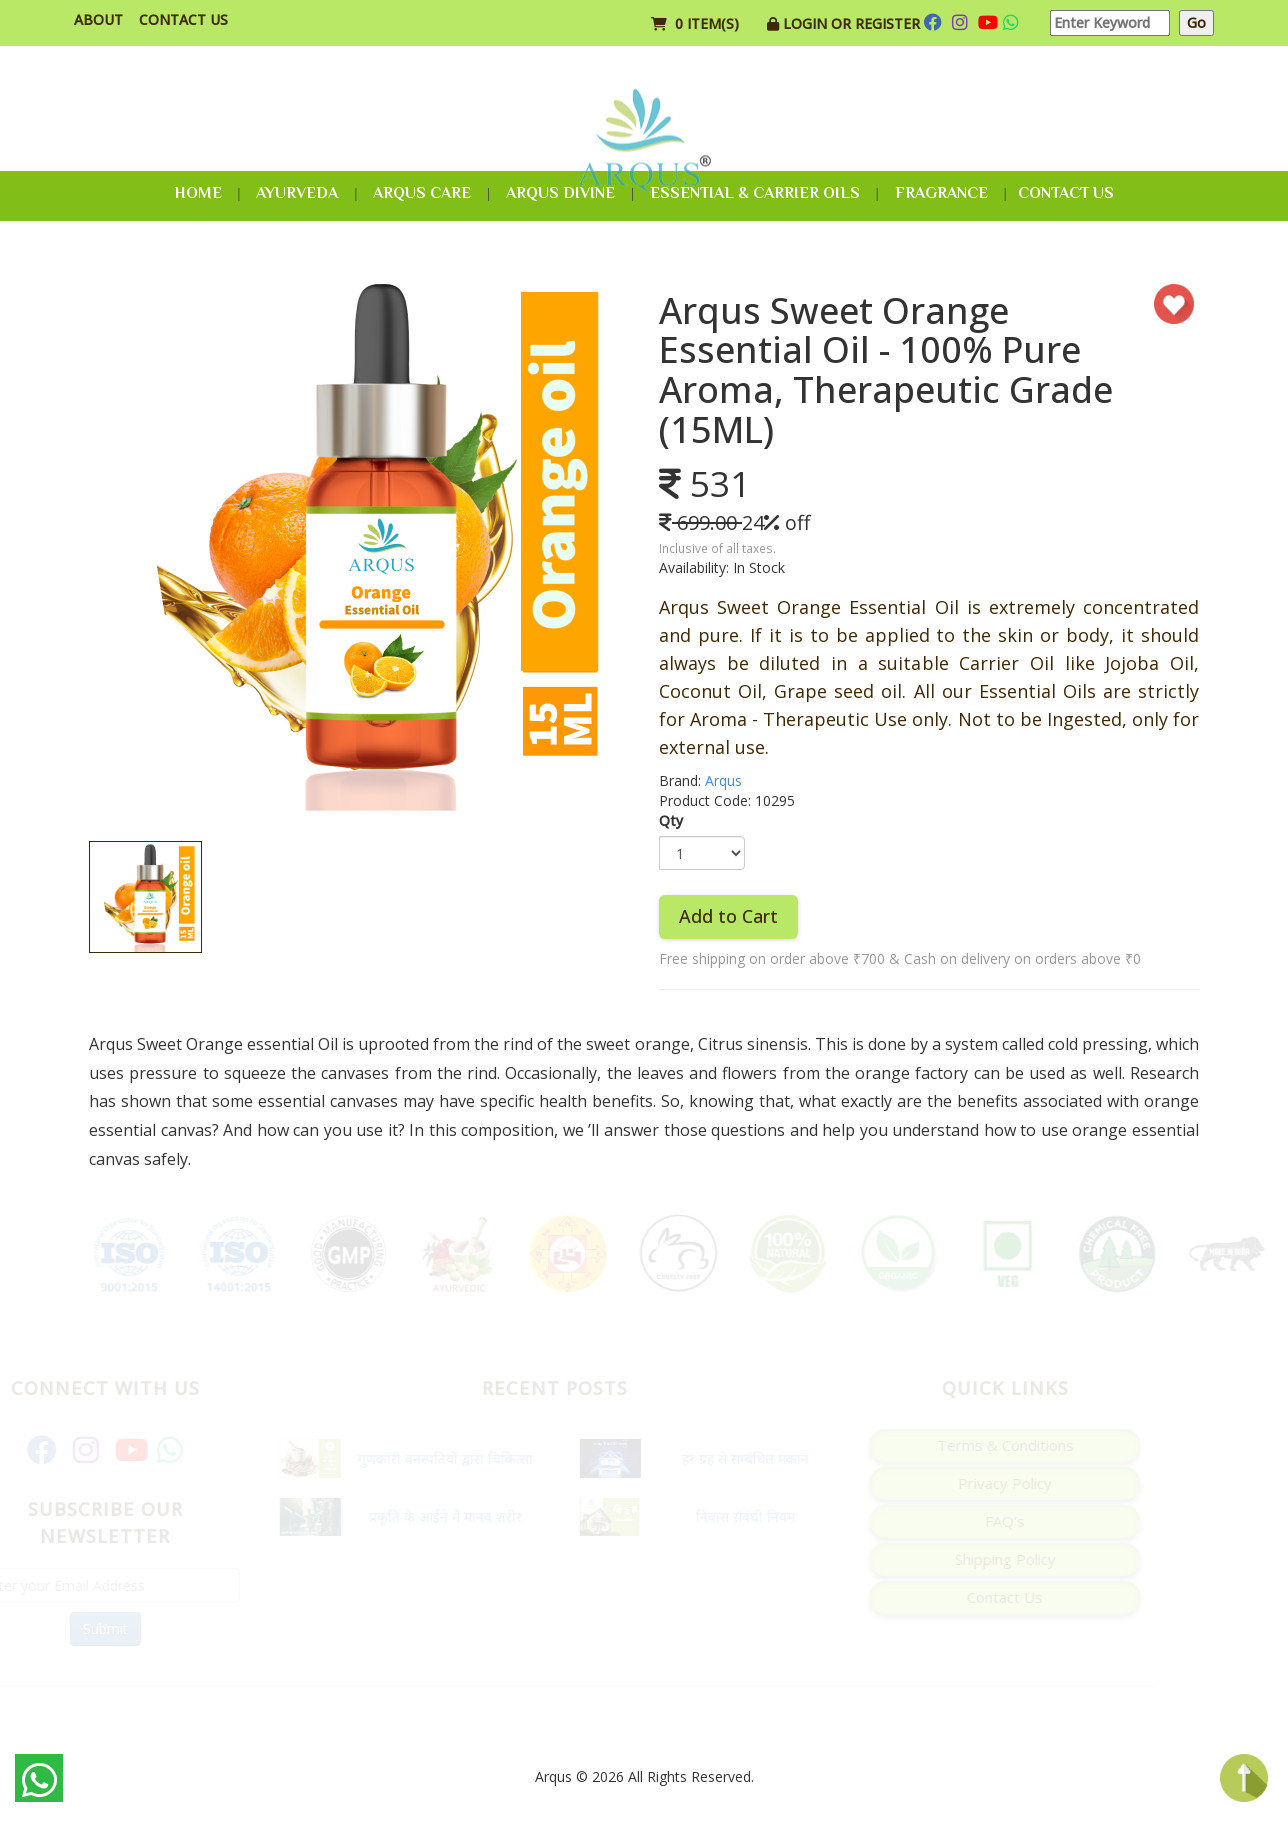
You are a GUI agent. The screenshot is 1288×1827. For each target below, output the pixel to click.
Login (807, 23)
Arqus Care (422, 193)
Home (198, 193)
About (98, 19)
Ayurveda (297, 193)
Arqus (723, 780)
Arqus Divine (560, 193)
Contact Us (183, 19)
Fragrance (941, 193)
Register (887, 23)
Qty (671, 820)
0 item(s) (697, 23)
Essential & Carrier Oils (755, 193)
